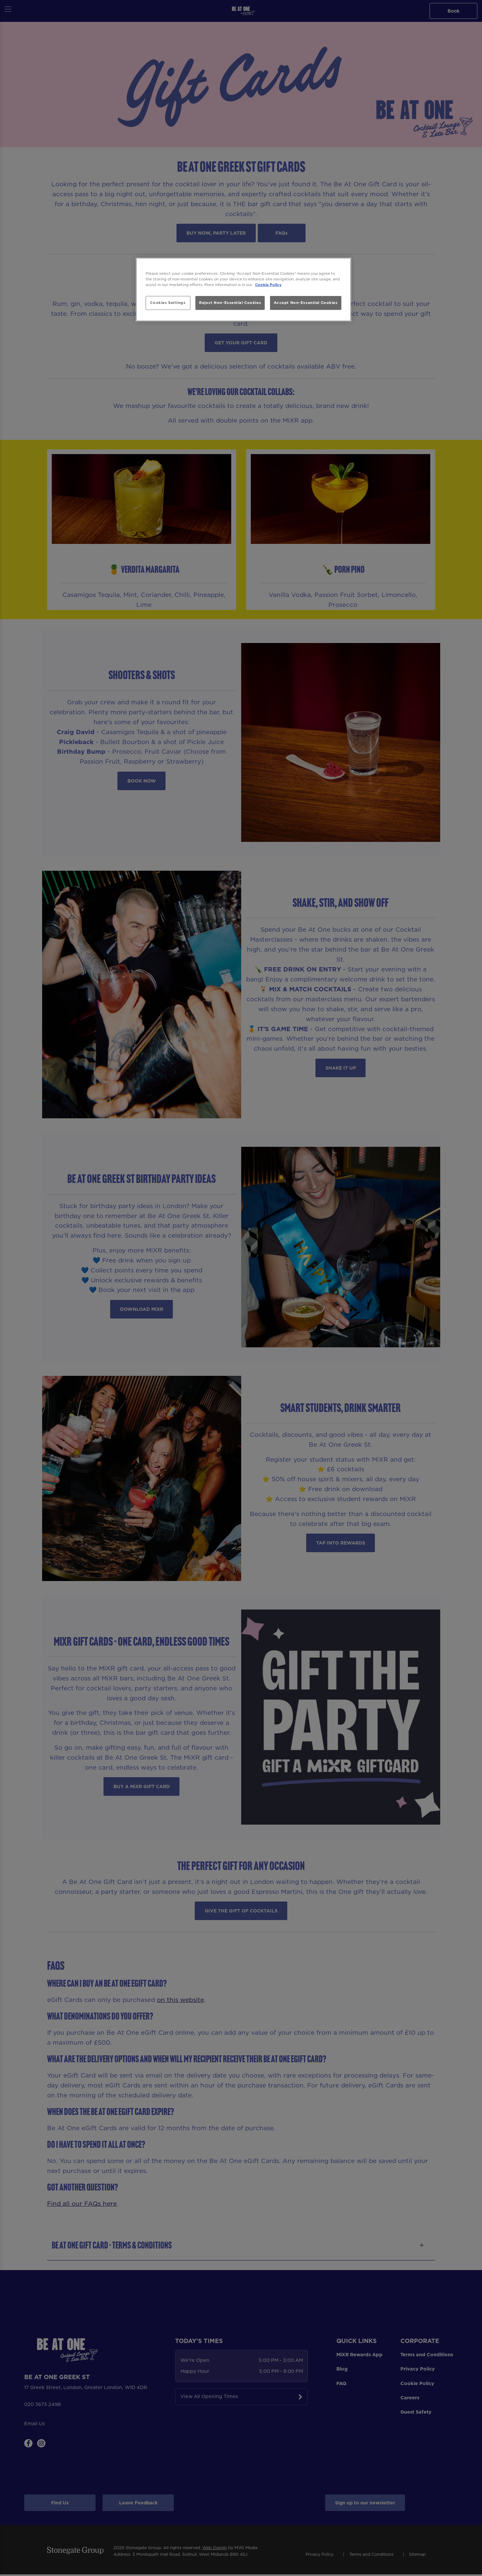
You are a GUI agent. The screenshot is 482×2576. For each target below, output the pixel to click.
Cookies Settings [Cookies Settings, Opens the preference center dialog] (167, 302)
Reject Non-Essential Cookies (230, 302)
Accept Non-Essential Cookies (306, 302)
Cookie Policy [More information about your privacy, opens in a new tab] (268, 284)
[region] (243, 290)
